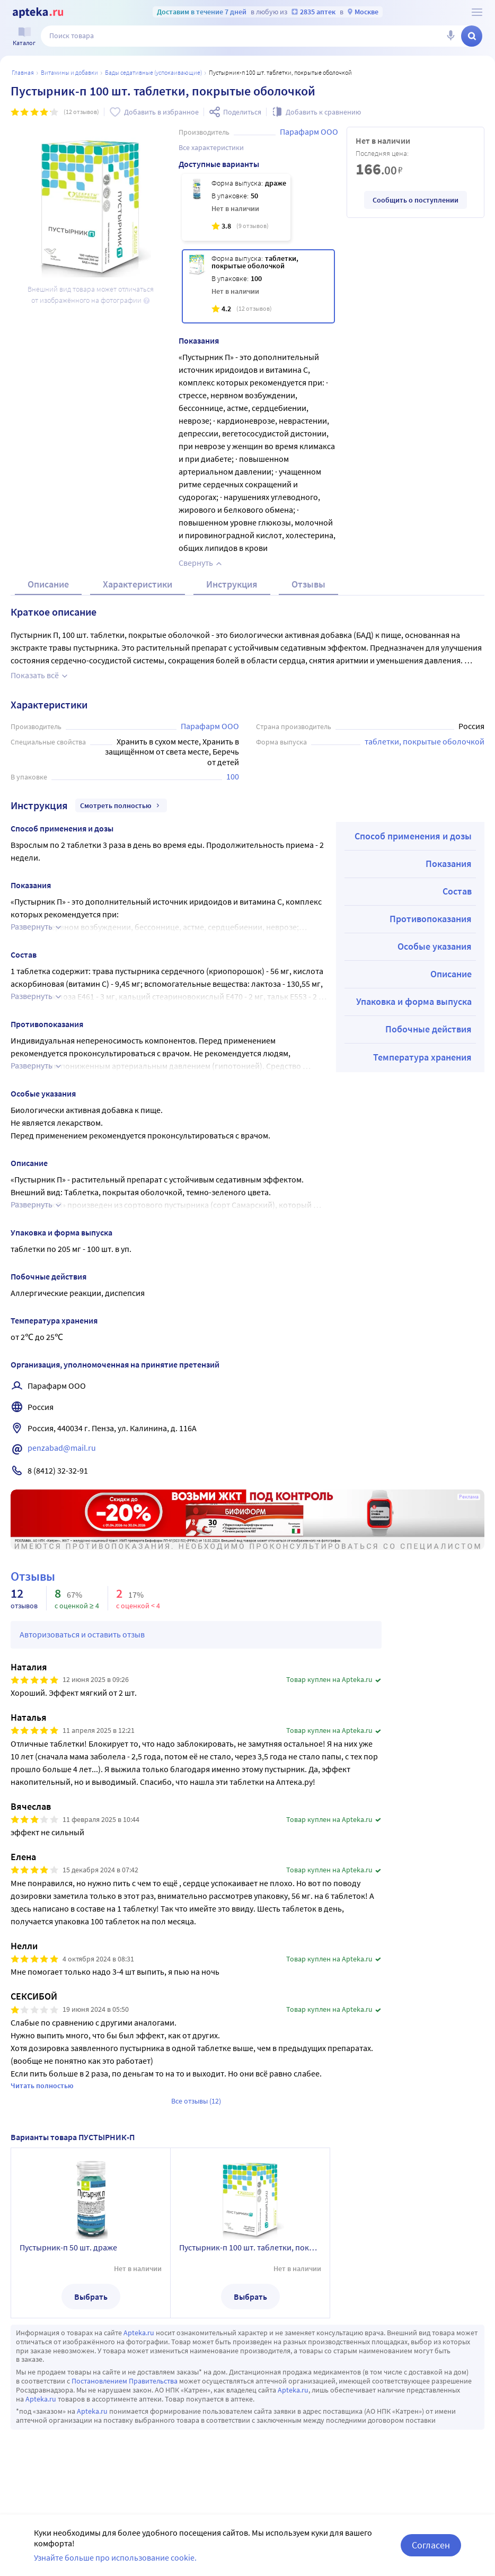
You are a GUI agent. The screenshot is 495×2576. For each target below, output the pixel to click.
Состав (457, 891)
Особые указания (434, 946)
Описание (48, 584)
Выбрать (91, 2296)
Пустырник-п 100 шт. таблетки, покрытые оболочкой (250, 2247)
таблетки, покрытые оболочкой (424, 741)
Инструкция (232, 584)
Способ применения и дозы (413, 836)
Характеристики (137, 584)
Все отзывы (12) (196, 2101)
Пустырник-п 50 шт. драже (68, 2247)
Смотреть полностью (121, 805)
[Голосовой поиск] (450, 36)
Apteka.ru (138, 2332)
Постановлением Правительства (125, 2381)
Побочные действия (428, 1029)
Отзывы (308, 584)
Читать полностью (42, 2085)
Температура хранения (422, 1057)
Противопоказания (431, 919)
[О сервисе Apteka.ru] (477, 12)
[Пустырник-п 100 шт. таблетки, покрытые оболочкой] (258, 286)
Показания (449, 863)
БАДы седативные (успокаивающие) (153, 72)
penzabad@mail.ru (62, 1447)
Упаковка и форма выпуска (414, 1001)
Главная (23, 72)
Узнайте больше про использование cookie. (115, 2557)
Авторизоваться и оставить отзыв (82, 1634)
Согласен (431, 2545)
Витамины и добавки (69, 72)
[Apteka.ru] (38, 12)
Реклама (469, 1497)
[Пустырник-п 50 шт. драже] (236, 207)
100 (232, 776)
